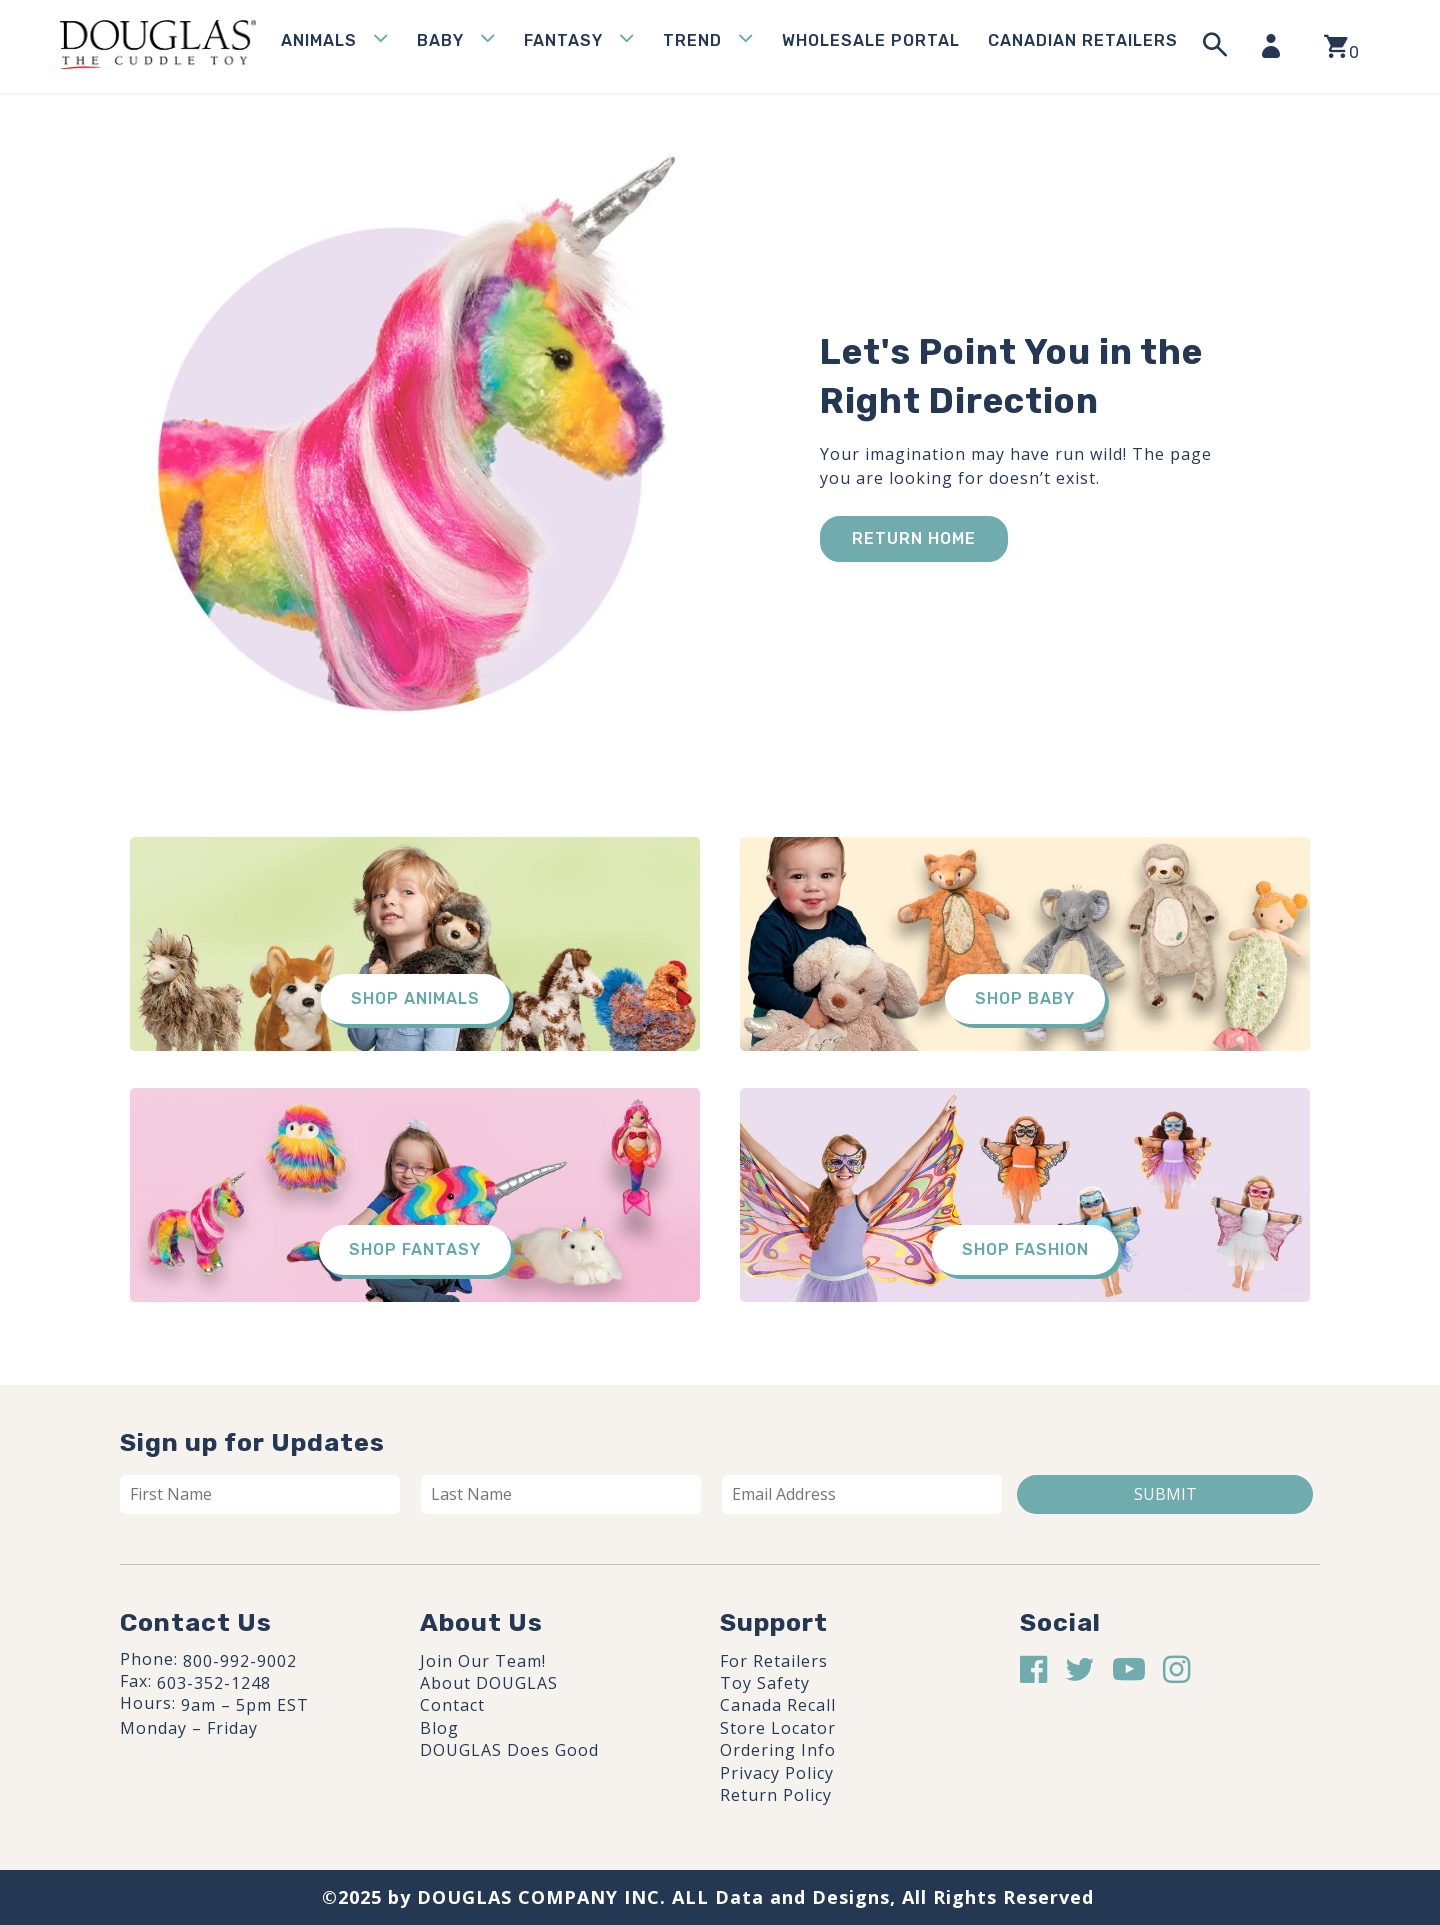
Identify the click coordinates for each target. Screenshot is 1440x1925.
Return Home (914, 538)
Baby (440, 40)
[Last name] (561, 1494)
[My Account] (1277, 46)
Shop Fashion (1025, 1249)
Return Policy (776, 1795)
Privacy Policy (777, 1773)
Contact (452, 1705)
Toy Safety (765, 1683)
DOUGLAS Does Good (509, 1750)
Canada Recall (778, 1705)
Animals (319, 40)
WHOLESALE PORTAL (871, 40)
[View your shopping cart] (1341, 46)
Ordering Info (778, 1750)
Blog (439, 1728)
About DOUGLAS (489, 1683)
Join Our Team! (483, 1661)
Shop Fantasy (415, 1249)
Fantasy (563, 40)
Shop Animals (415, 998)
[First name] (260, 1494)
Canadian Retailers (1083, 40)
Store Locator (778, 1728)
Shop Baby (1025, 998)
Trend (692, 40)
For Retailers (774, 1661)
